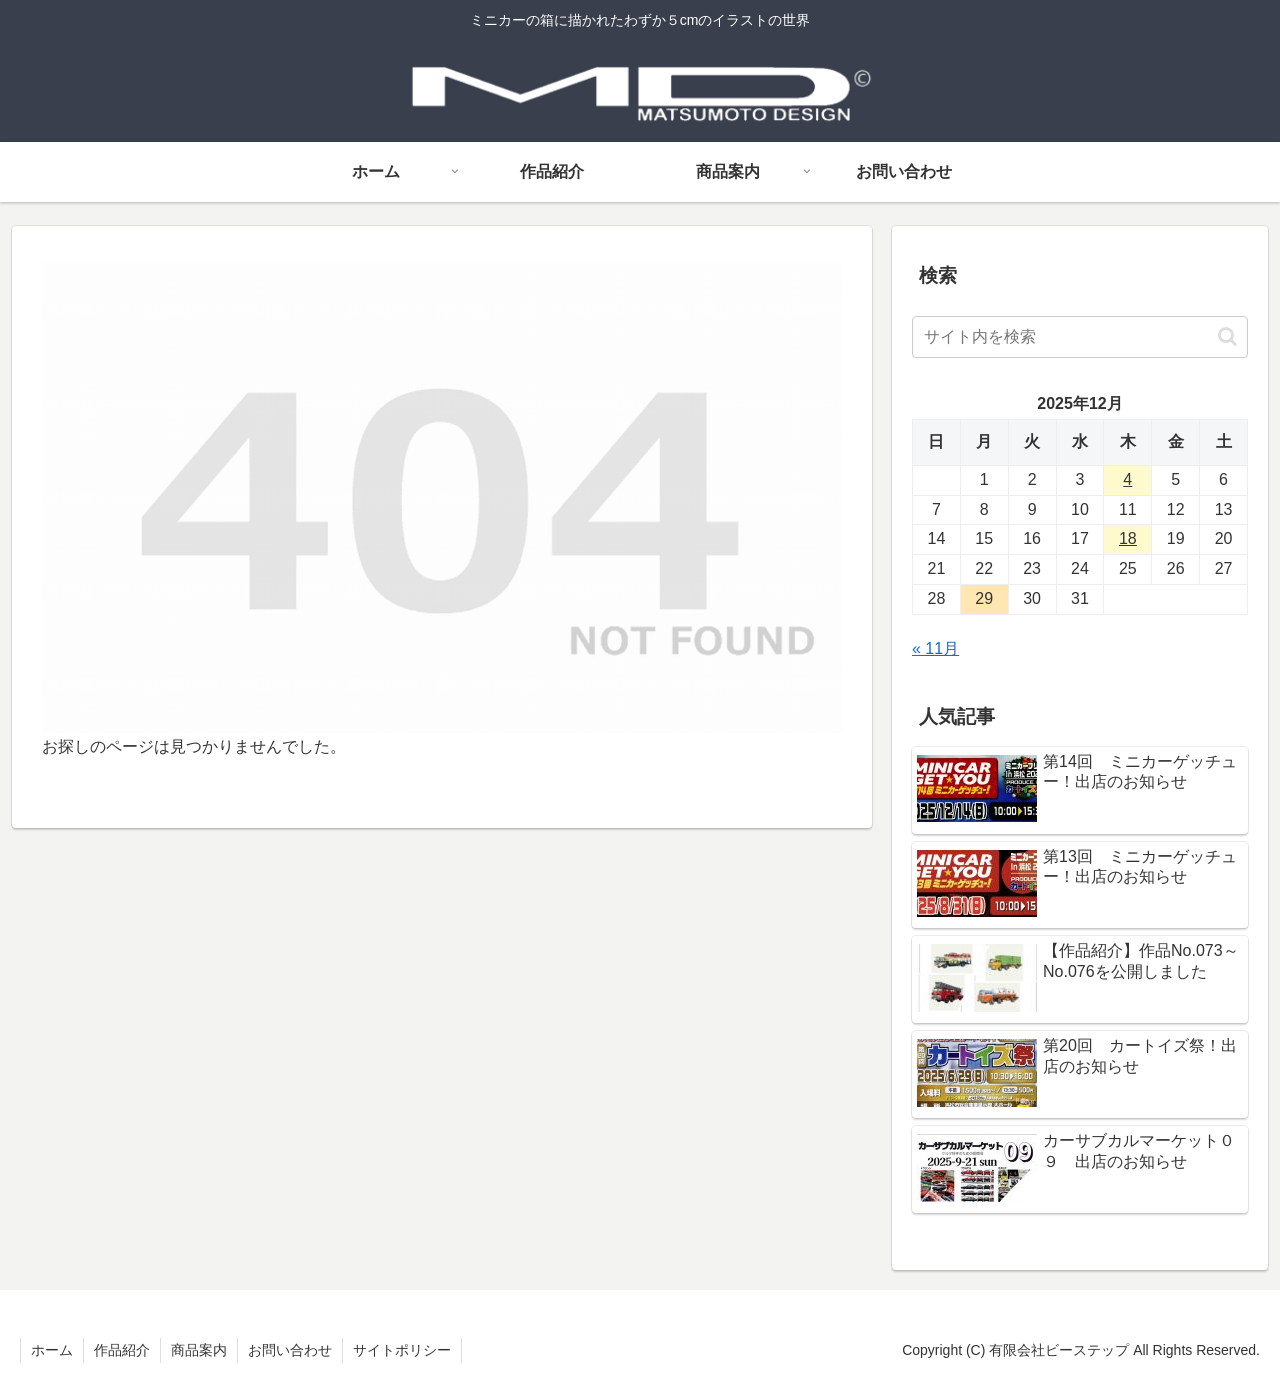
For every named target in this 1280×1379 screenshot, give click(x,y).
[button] (1227, 336)
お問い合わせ (290, 1350)
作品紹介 (122, 1350)
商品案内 (199, 1350)
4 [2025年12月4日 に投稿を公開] (1127, 479)
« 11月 (935, 648)
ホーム (52, 1350)
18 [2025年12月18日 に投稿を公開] (1128, 538)
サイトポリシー (402, 1350)
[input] (1080, 337)
